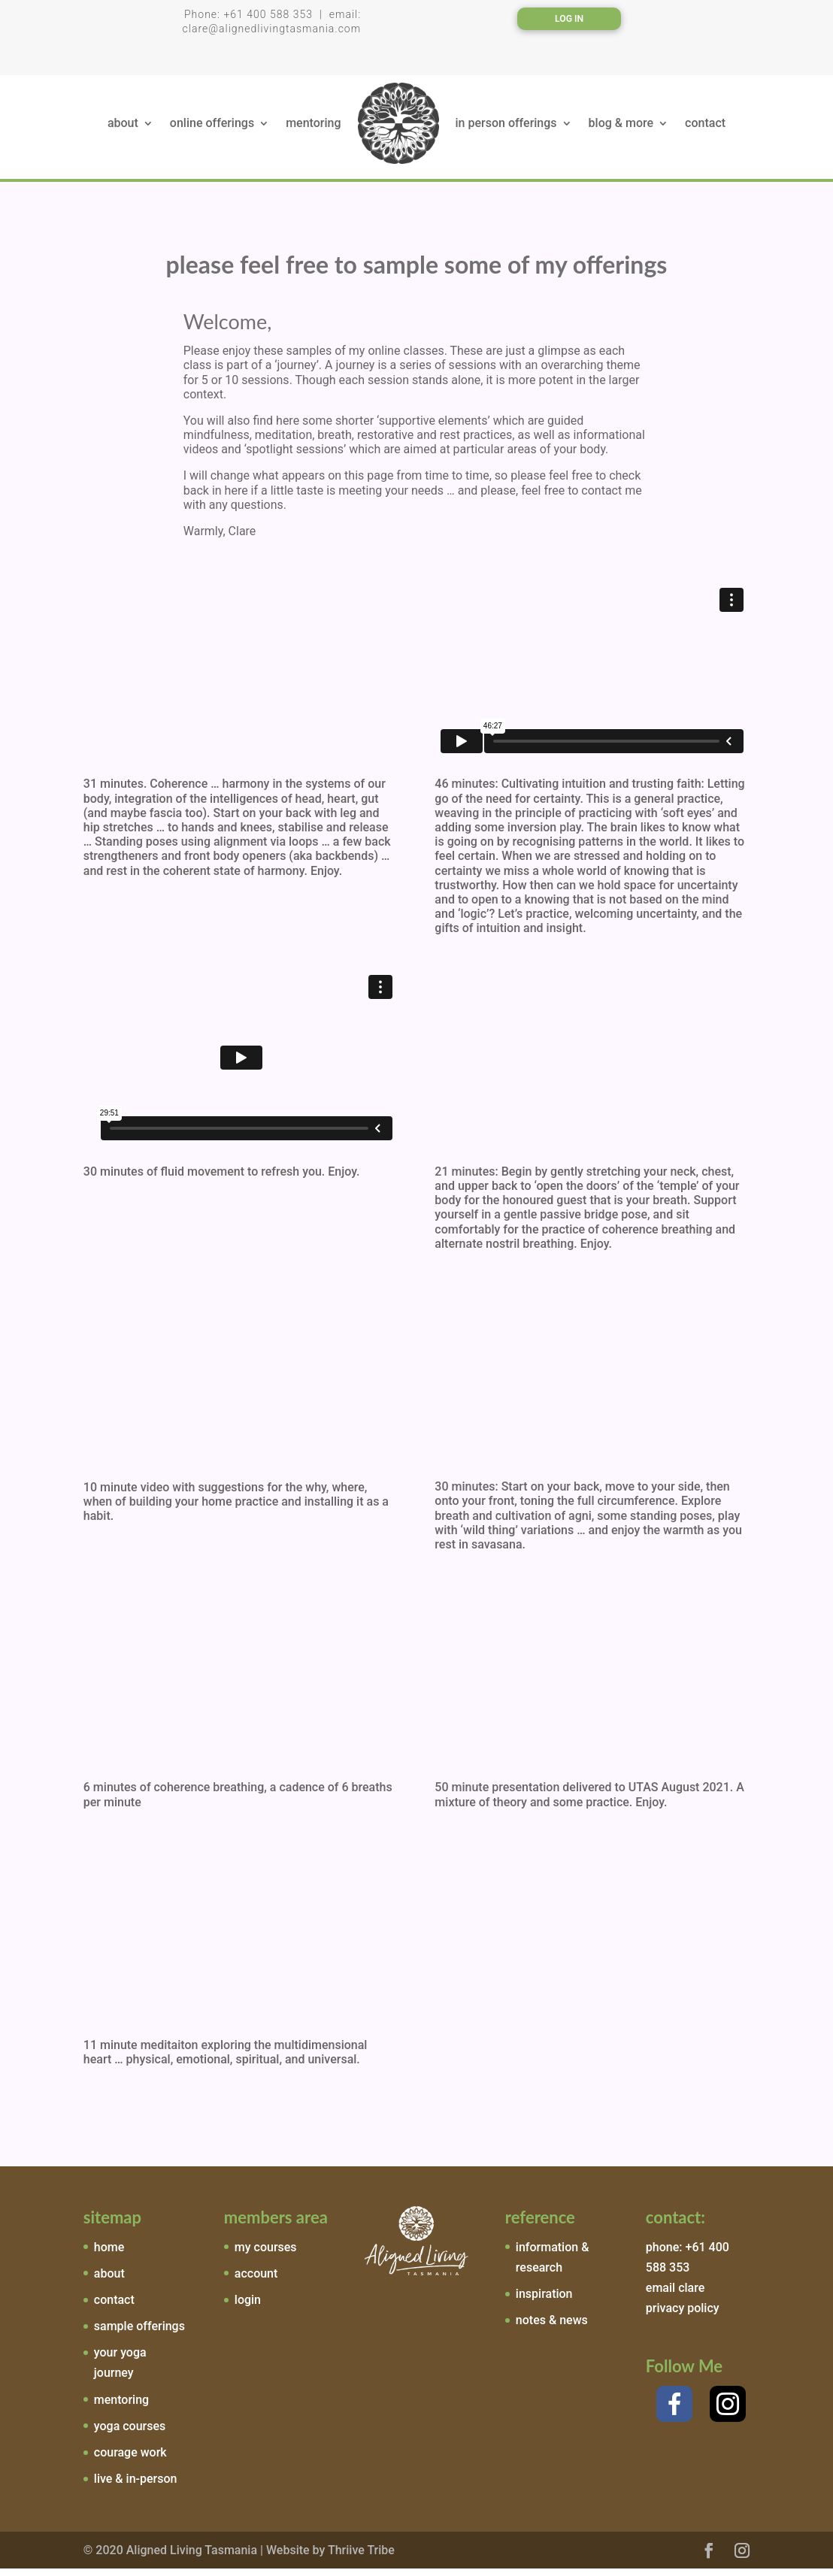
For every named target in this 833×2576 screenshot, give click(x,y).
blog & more (621, 130)
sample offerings (139, 2333)
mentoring (313, 130)
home (109, 2255)
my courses (266, 2255)
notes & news (552, 2327)
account (256, 2281)
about (123, 130)
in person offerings (506, 130)
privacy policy (682, 2315)
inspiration (544, 2301)
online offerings (212, 130)
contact (705, 130)
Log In (569, 19)
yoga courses (130, 2433)
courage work (130, 2460)
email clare (675, 2295)
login (248, 2307)
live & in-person (135, 2486)
